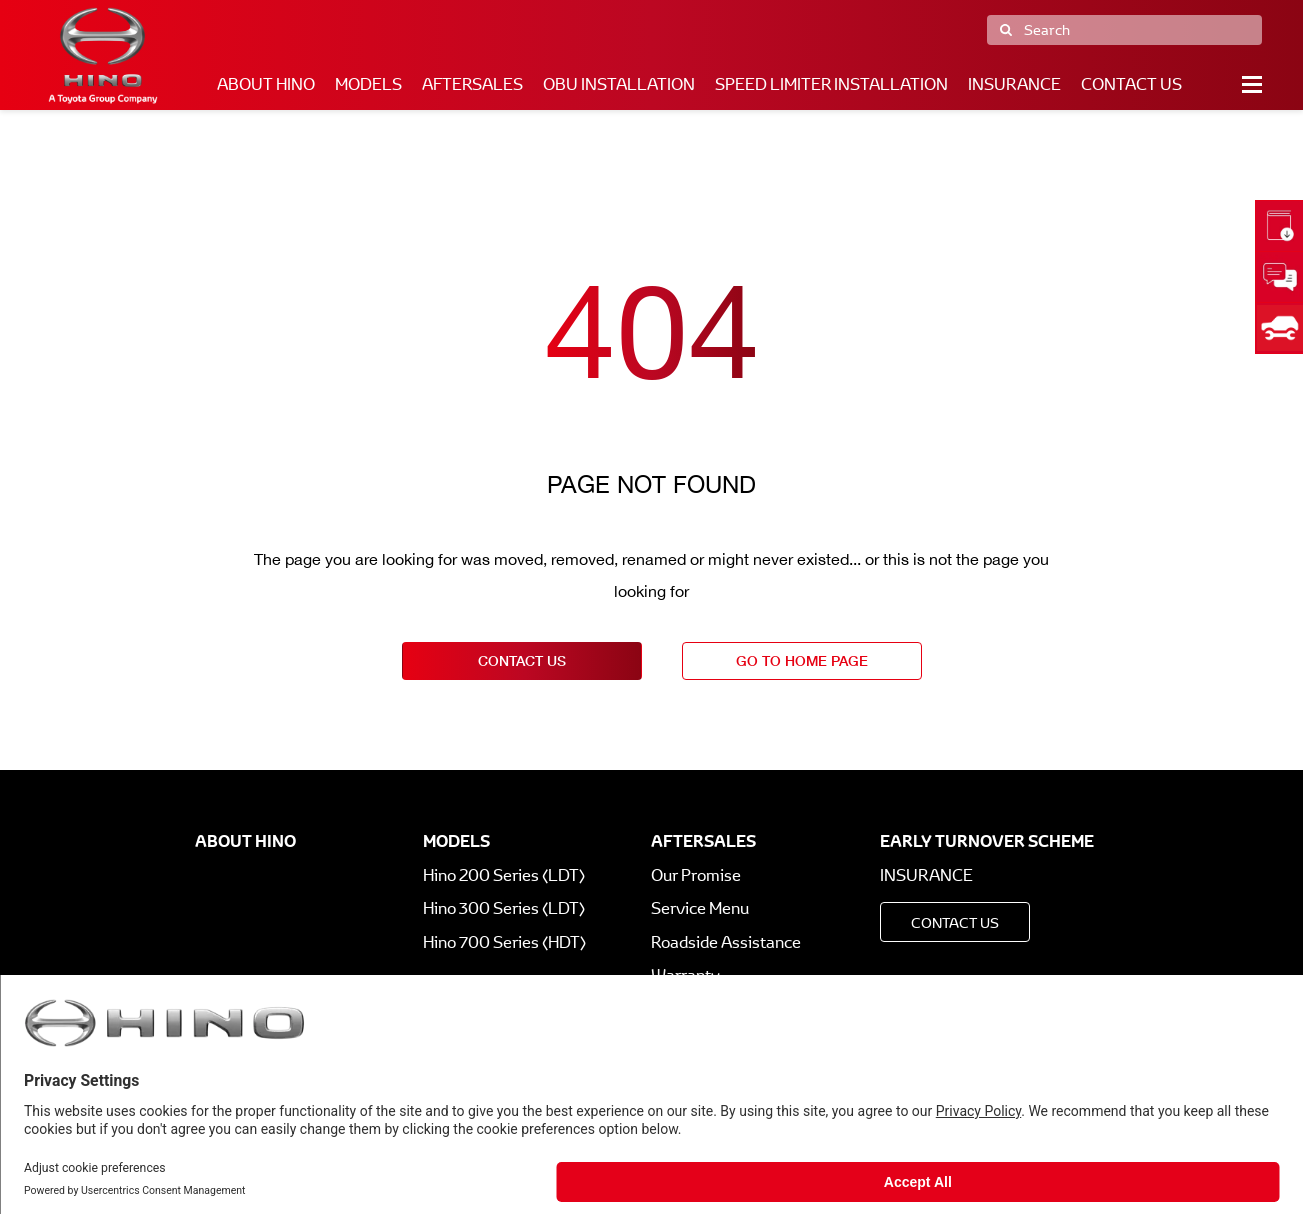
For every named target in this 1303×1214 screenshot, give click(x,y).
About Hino (266, 84)
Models (368, 84)
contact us (522, 660)
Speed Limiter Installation (831, 84)
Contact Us (1131, 84)
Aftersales (472, 84)
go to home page (802, 660)
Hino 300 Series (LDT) (504, 908)
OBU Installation (619, 84)
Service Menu (700, 908)
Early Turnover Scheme (987, 841)
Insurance (1014, 84)
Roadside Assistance (726, 942)
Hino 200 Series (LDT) (504, 875)
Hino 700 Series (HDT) (504, 942)
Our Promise (696, 875)
